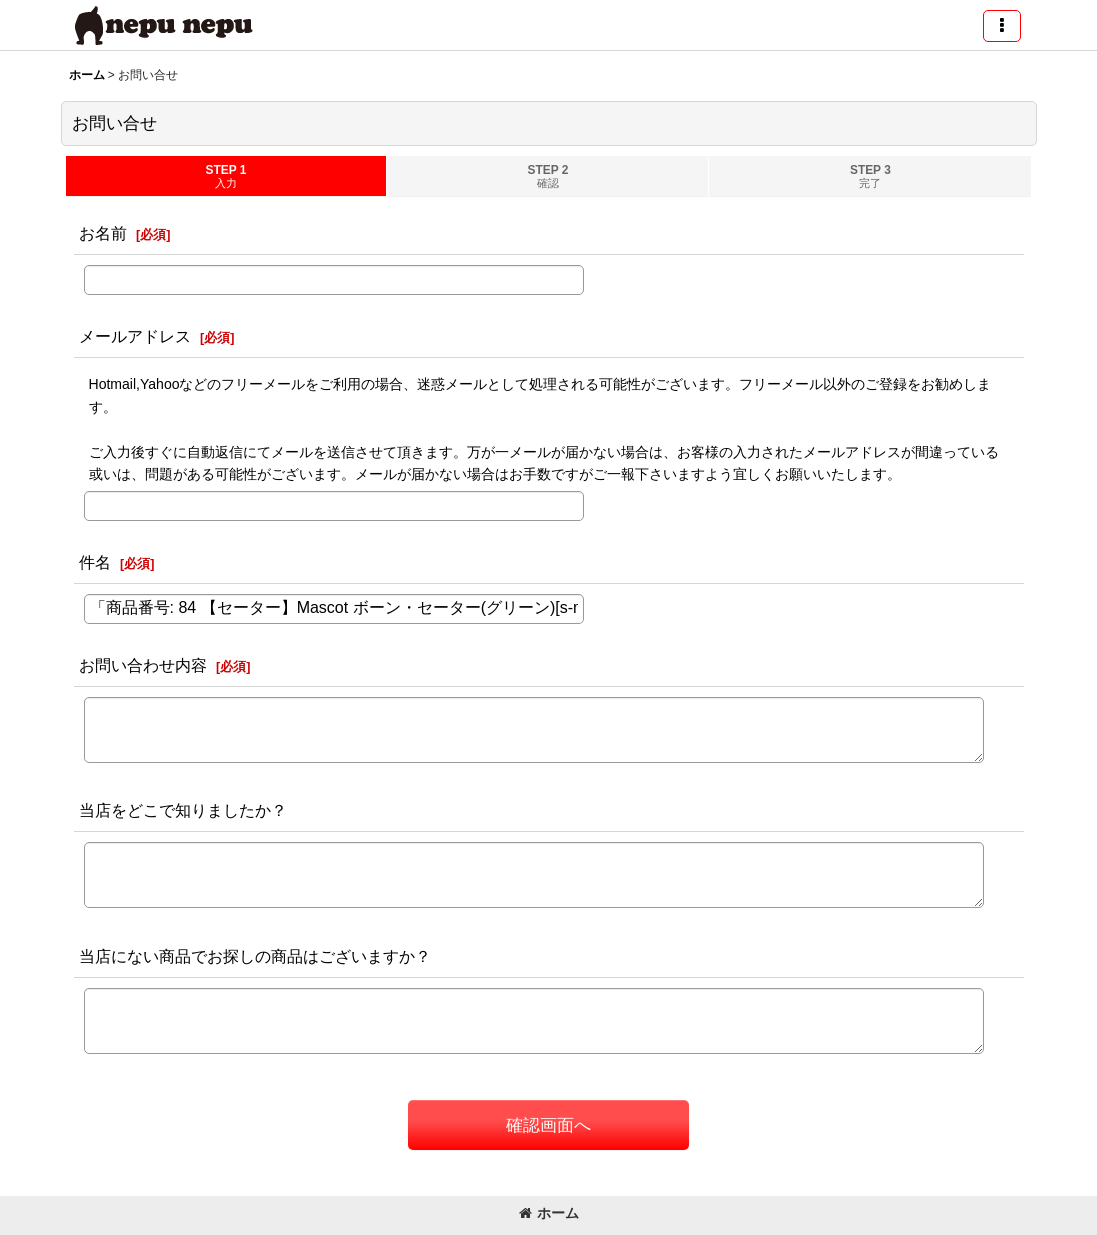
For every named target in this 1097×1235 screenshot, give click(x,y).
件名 (95, 562)
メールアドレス (135, 336)
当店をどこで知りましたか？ (183, 810)
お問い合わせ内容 (143, 665)
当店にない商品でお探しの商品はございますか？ (255, 956)
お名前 (103, 233)
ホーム (549, 1213)
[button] (1002, 26)
